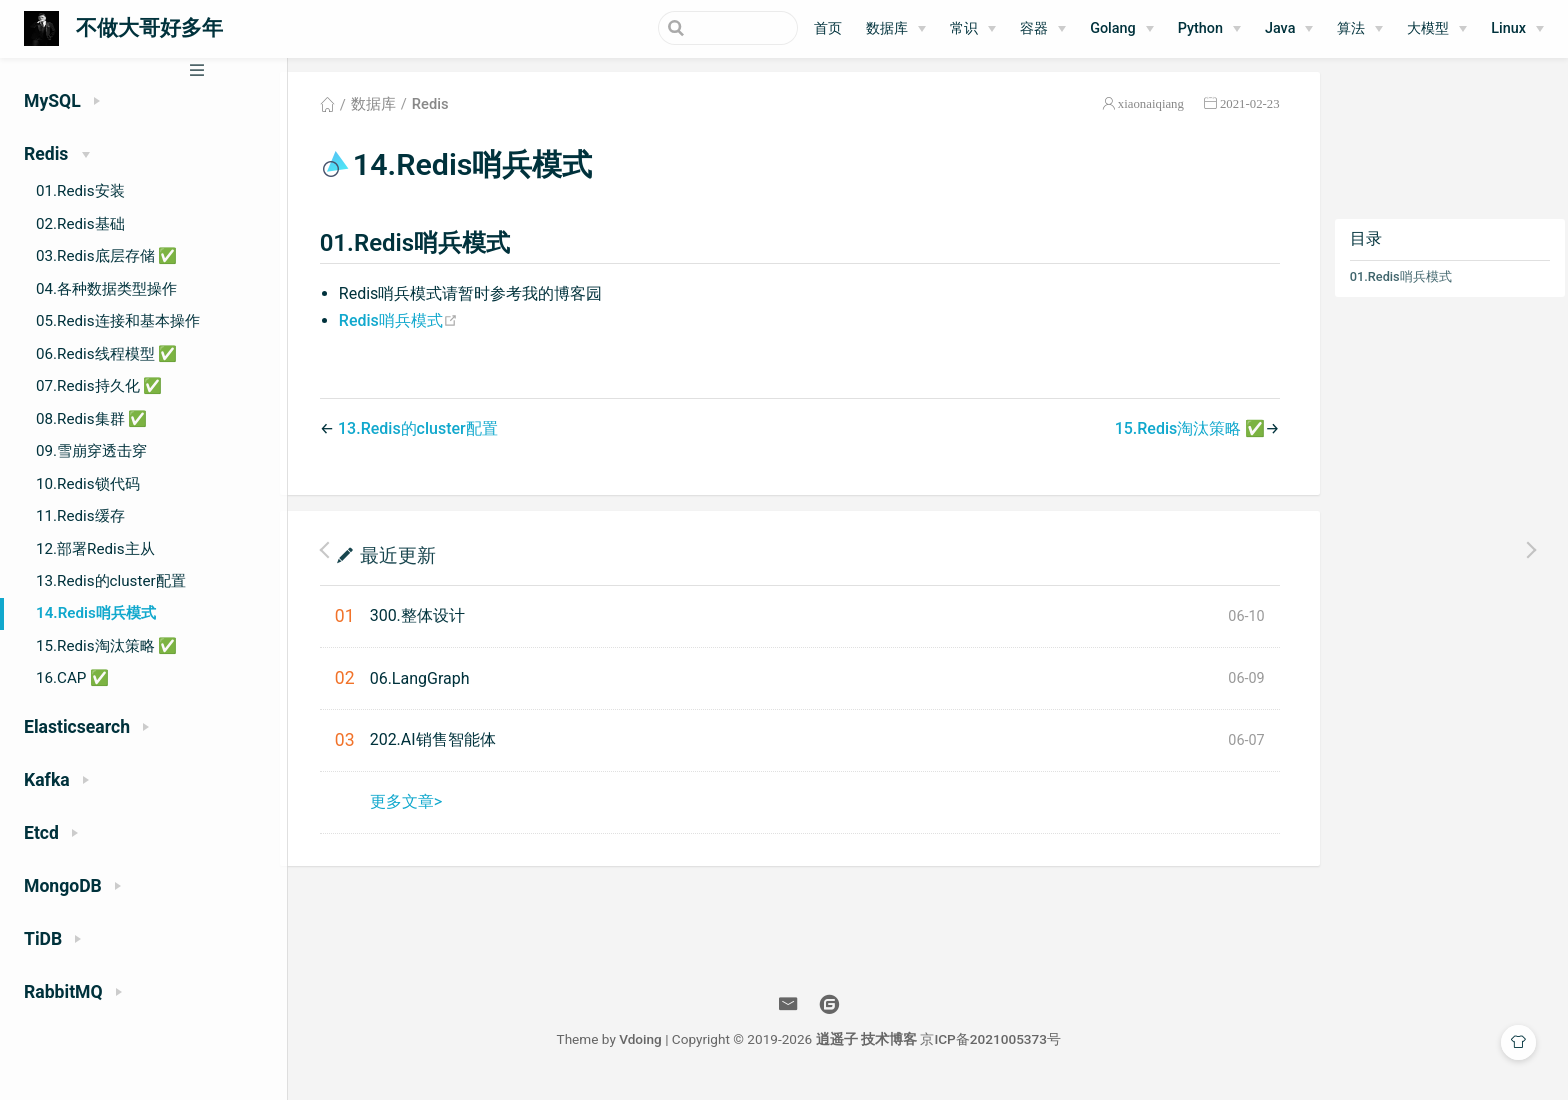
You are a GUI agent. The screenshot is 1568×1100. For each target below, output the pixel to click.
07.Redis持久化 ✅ (99, 386)
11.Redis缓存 (80, 516)
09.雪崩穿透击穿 (91, 451)
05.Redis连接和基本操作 (118, 321)
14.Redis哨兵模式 (96, 613)
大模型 (1428, 28)
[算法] (1360, 29)
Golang (1113, 28)
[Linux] (1517, 29)
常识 (964, 28)
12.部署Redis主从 (95, 549)
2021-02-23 (1248, 113)
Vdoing (656, 1048)
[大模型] (1437, 29)
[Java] (1289, 29)
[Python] (1209, 29)
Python (1200, 28)
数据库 (887, 28)
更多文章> (427, 810)
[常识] (973, 29)
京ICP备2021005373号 (1006, 1048)
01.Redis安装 (80, 191)
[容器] (1043, 29)
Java (1280, 28)
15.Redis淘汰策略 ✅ (106, 646)
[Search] (697, 28)
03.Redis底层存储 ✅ (106, 256)
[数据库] (896, 29)
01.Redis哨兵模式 (1399, 286)
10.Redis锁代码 (88, 484)
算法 (1351, 28)
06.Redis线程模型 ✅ (106, 354)
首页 (828, 28)
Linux (1508, 28)
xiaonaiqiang (1149, 113)
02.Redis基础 (80, 224)
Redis (451, 114)
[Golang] (1122, 29)
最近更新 (419, 563)
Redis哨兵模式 (419, 329)
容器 (1034, 28)
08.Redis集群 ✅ (91, 419)
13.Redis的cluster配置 (111, 581)
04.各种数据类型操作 (106, 289)
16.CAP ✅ (72, 678)
